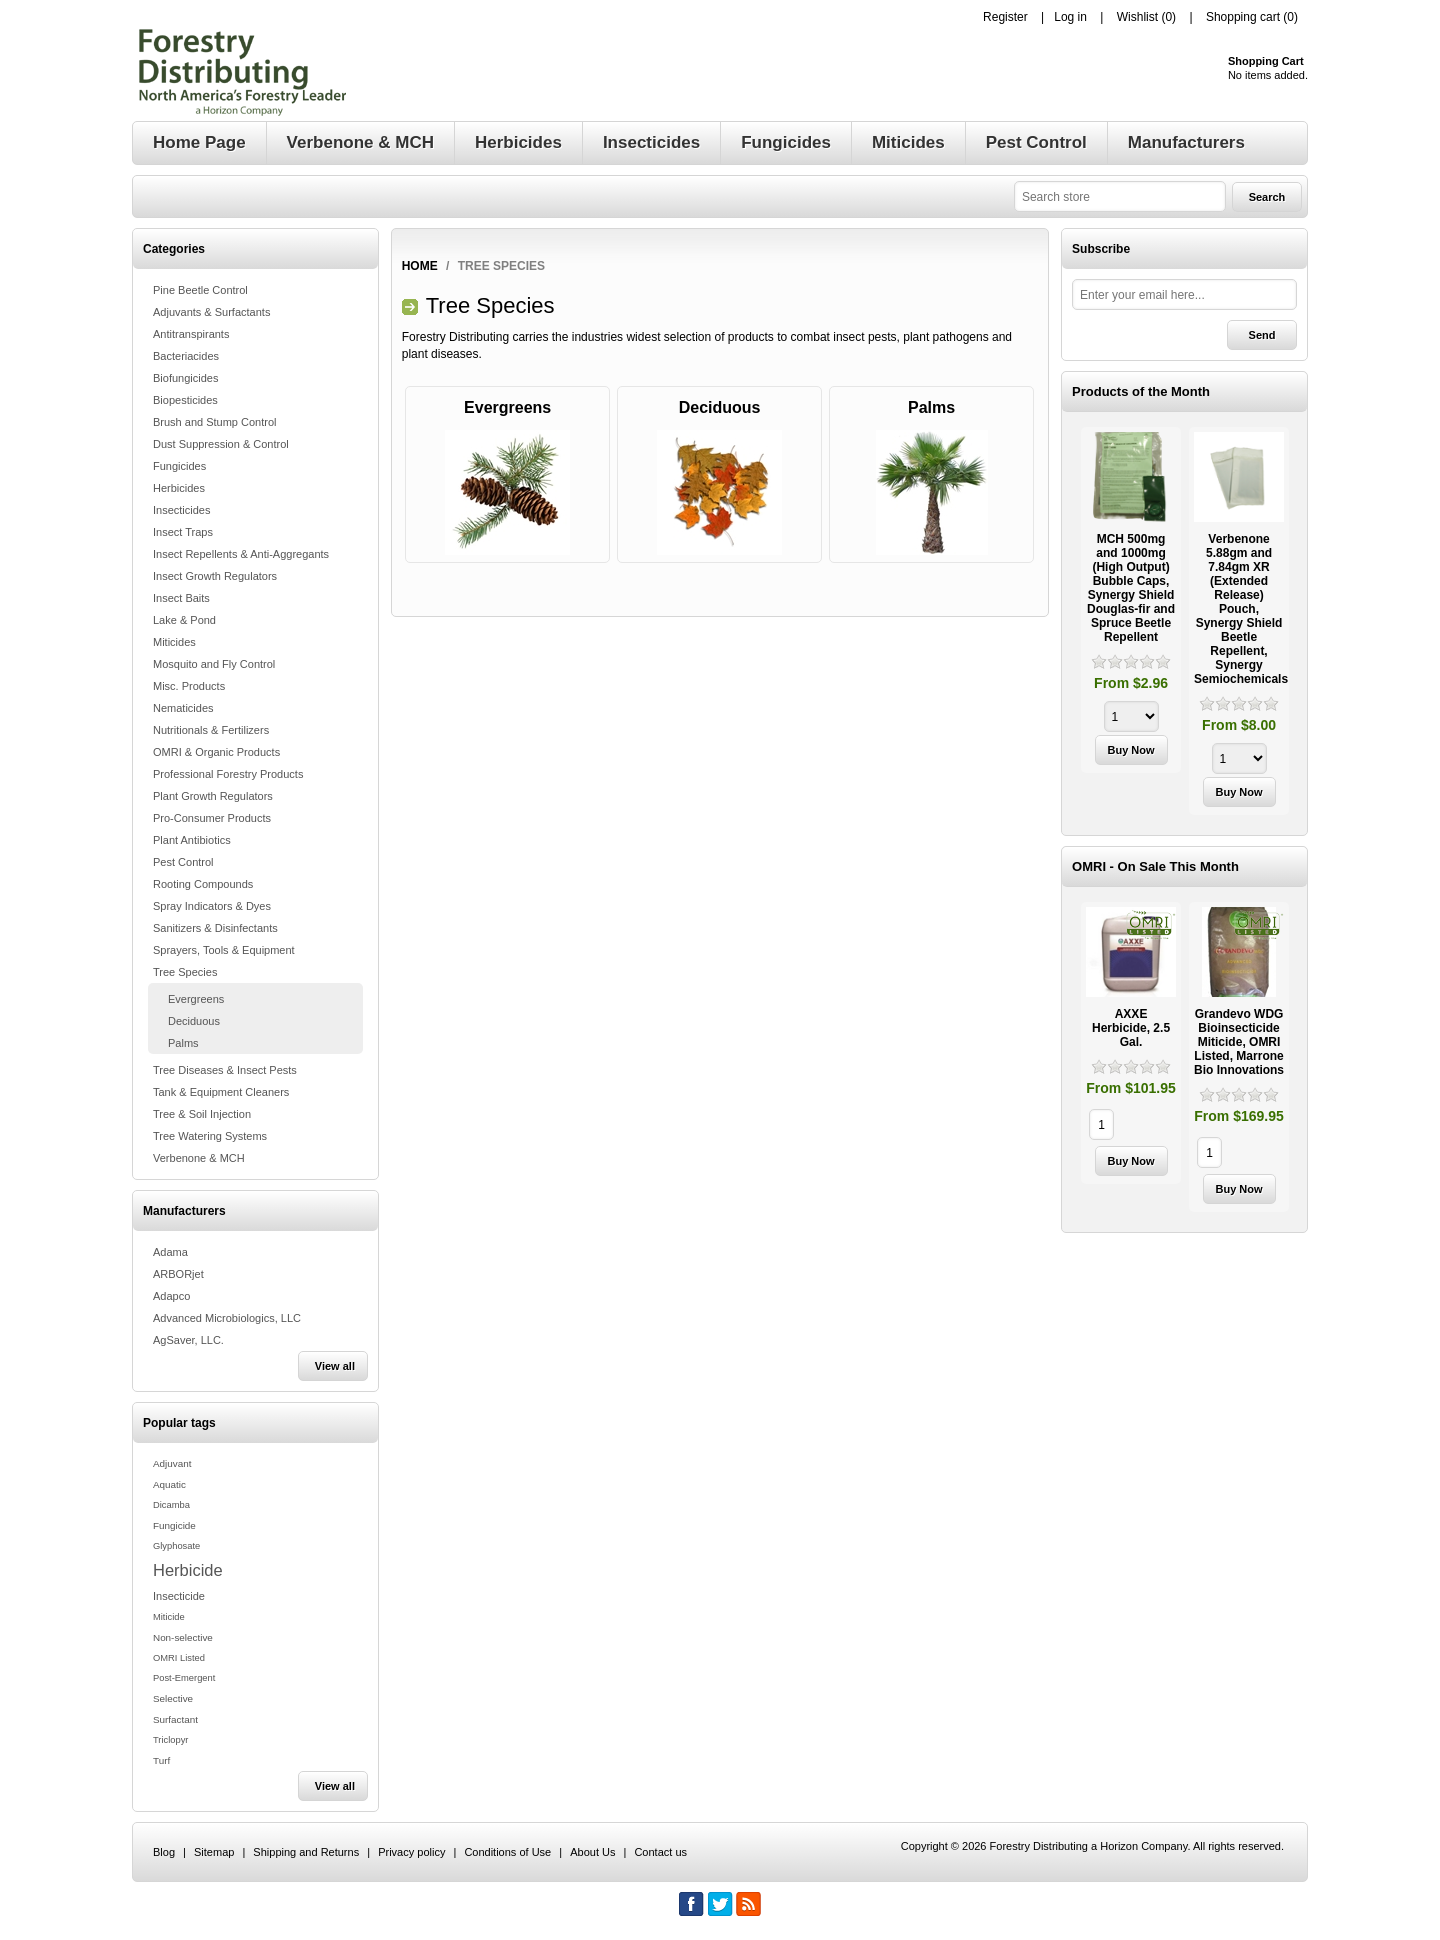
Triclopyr (170, 1740)
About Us (592, 1852)
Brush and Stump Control (215, 422)
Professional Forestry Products (228, 774)
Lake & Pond (184, 620)
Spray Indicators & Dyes (212, 906)
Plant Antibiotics (192, 840)
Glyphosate (176, 1546)
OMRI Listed (179, 1658)
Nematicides (183, 708)
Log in (1070, 17)
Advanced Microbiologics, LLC (227, 1318)
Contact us (660, 1852)
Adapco (171, 1296)
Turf (161, 1760)
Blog (164, 1852)
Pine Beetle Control (200, 290)
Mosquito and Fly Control (214, 664)
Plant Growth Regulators (213, 796)
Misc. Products (189, 686)
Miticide (169, 1617)
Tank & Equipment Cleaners (221, 1092)
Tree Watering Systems (210, 1136)
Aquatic (169, 1484)
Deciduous (194, 1021)
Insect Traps (183, 532)
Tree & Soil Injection (202, 1114)
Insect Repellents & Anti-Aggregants (241, 554)
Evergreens (196, 999)
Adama (170, 1252)
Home (420, 266)
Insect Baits (181, 598)
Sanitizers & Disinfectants (215, 928)
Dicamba (171, 1505)
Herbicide (188, 1570)
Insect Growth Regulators (215, 576)
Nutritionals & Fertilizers (211, 730)
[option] (1131, 602)
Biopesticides (185, 400)
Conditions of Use (507, 1852)
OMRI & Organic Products (216, 752)
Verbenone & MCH (199, 1158)
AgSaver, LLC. (188, 1340)
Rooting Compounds (203, 884)
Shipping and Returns (306, 1852)
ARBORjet (178, 1274)
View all (335, 1366)
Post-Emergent (184, 1678)
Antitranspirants (191, 334)
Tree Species (185, 972)
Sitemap (214, 1852)
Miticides (174, 642)
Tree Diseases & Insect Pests (225, 1070)
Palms (183, 1043)
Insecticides (181, 510)
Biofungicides (185, 378)
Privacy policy (411, 1852)
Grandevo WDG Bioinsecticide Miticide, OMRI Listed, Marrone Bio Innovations (1239, 1042)
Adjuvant (172, 1463)
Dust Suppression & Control (221, 444)
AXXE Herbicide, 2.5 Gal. (1131, 1028)
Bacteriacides (186, 356)
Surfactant (175, 1719)
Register (1005, 17)
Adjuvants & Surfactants (211, 312)
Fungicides (179, 466)
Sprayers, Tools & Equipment (224, 950)
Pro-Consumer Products (212, 818)
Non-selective (183, 1637)
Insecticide (179, 1596)
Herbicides (179, 488)
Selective (173, 1698)
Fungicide (174, 1525)
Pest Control (183, 862)
